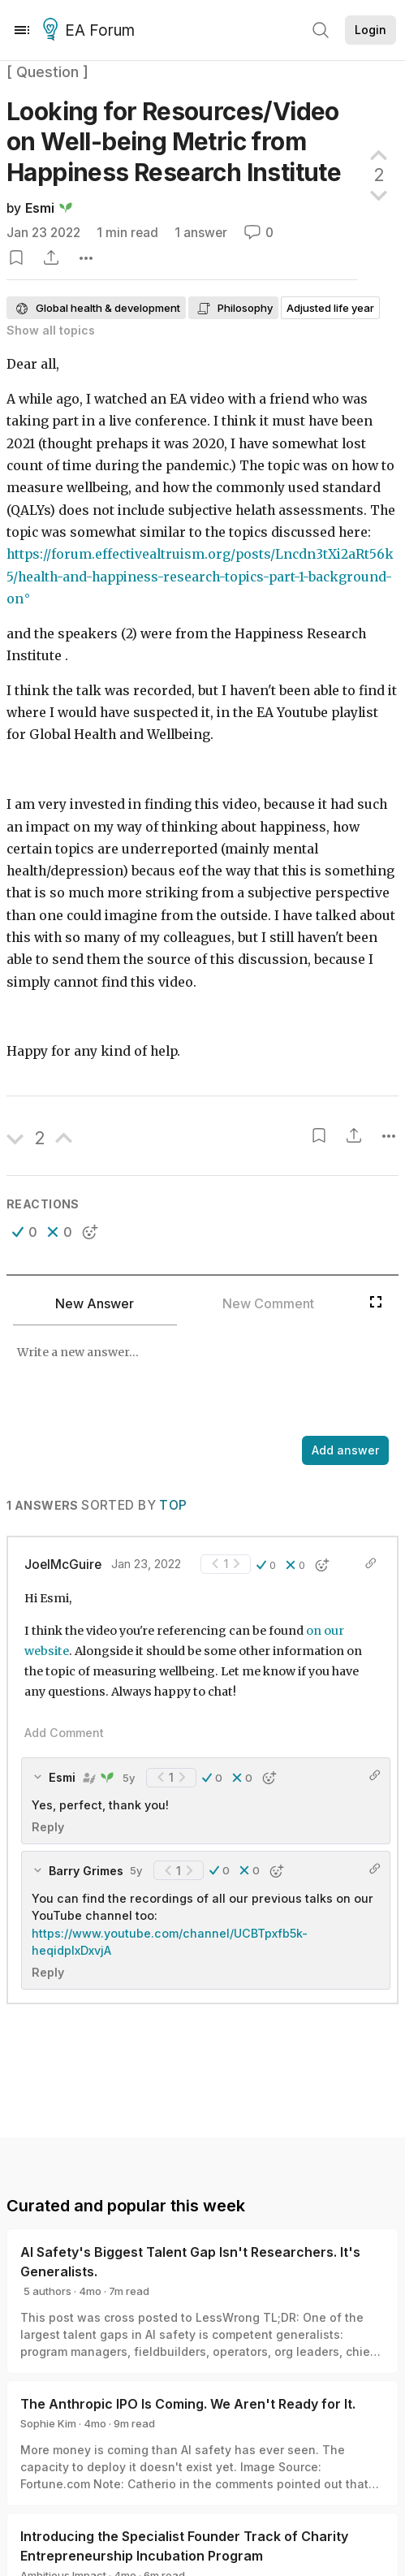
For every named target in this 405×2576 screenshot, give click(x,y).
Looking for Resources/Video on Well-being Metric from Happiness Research (173, 142)
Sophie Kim (48, 2423)
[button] (24, 1232)
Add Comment (64, 1733)
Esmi (39, 208)
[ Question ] (47, 71)
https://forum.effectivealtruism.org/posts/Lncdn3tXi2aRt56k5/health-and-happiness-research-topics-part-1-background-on (200, 577)
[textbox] (199, 1382)
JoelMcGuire (62, 1564)
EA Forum (91, 31)
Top (173, 1505)
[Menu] (21, 30)
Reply (48, 1827)
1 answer (200, 232)
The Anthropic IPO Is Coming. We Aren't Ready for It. (187, 2404)
